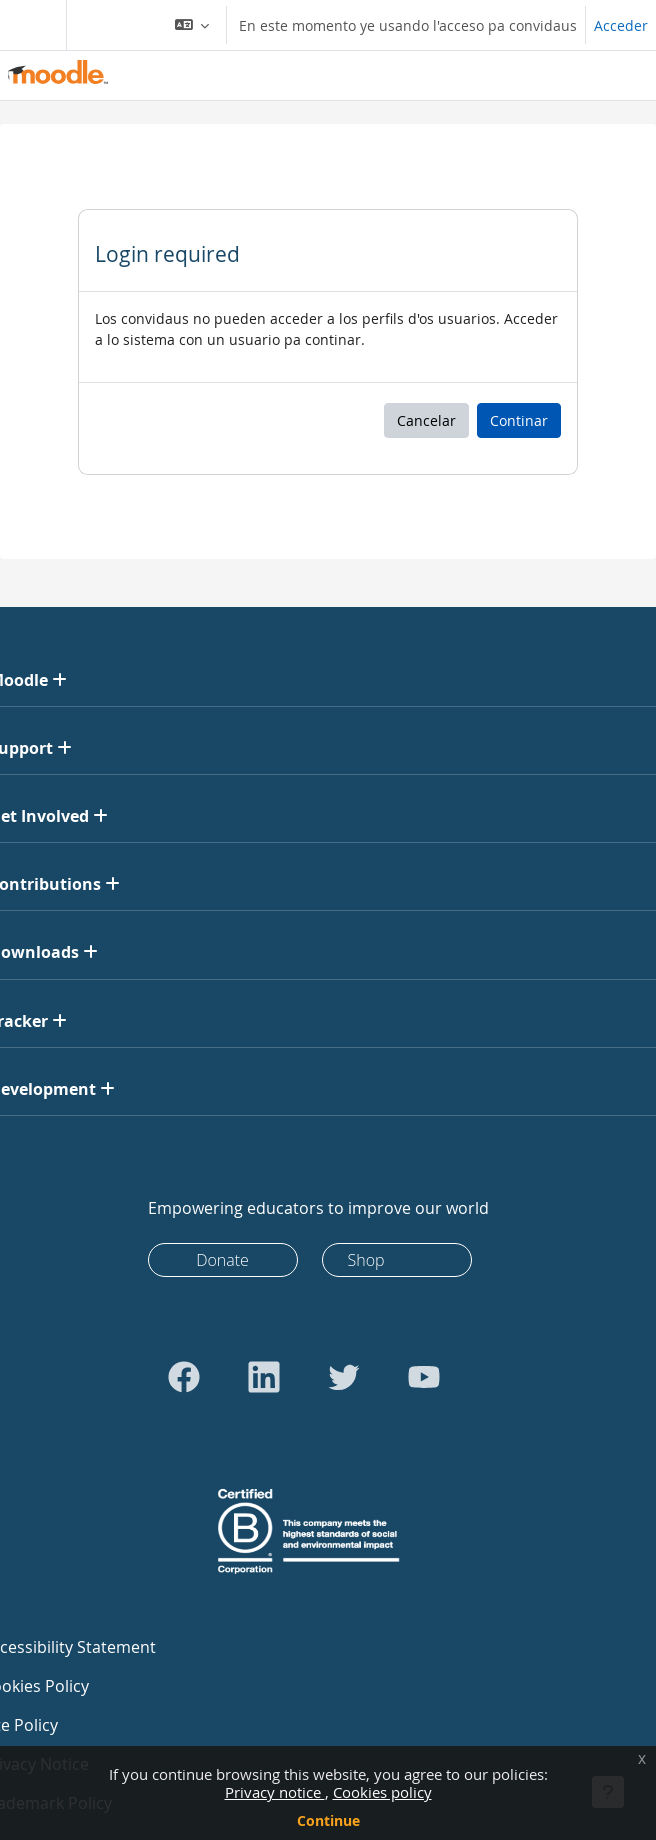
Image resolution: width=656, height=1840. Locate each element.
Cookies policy (382, 1792)
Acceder (621, 25)
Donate (222, 1260)
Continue (328, 1820)
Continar (519, 420)
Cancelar (426, 420)
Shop (366, 1260)
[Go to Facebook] (184, 1377)
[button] (192, 25)
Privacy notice (275, 1792)
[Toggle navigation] (29, 25)
